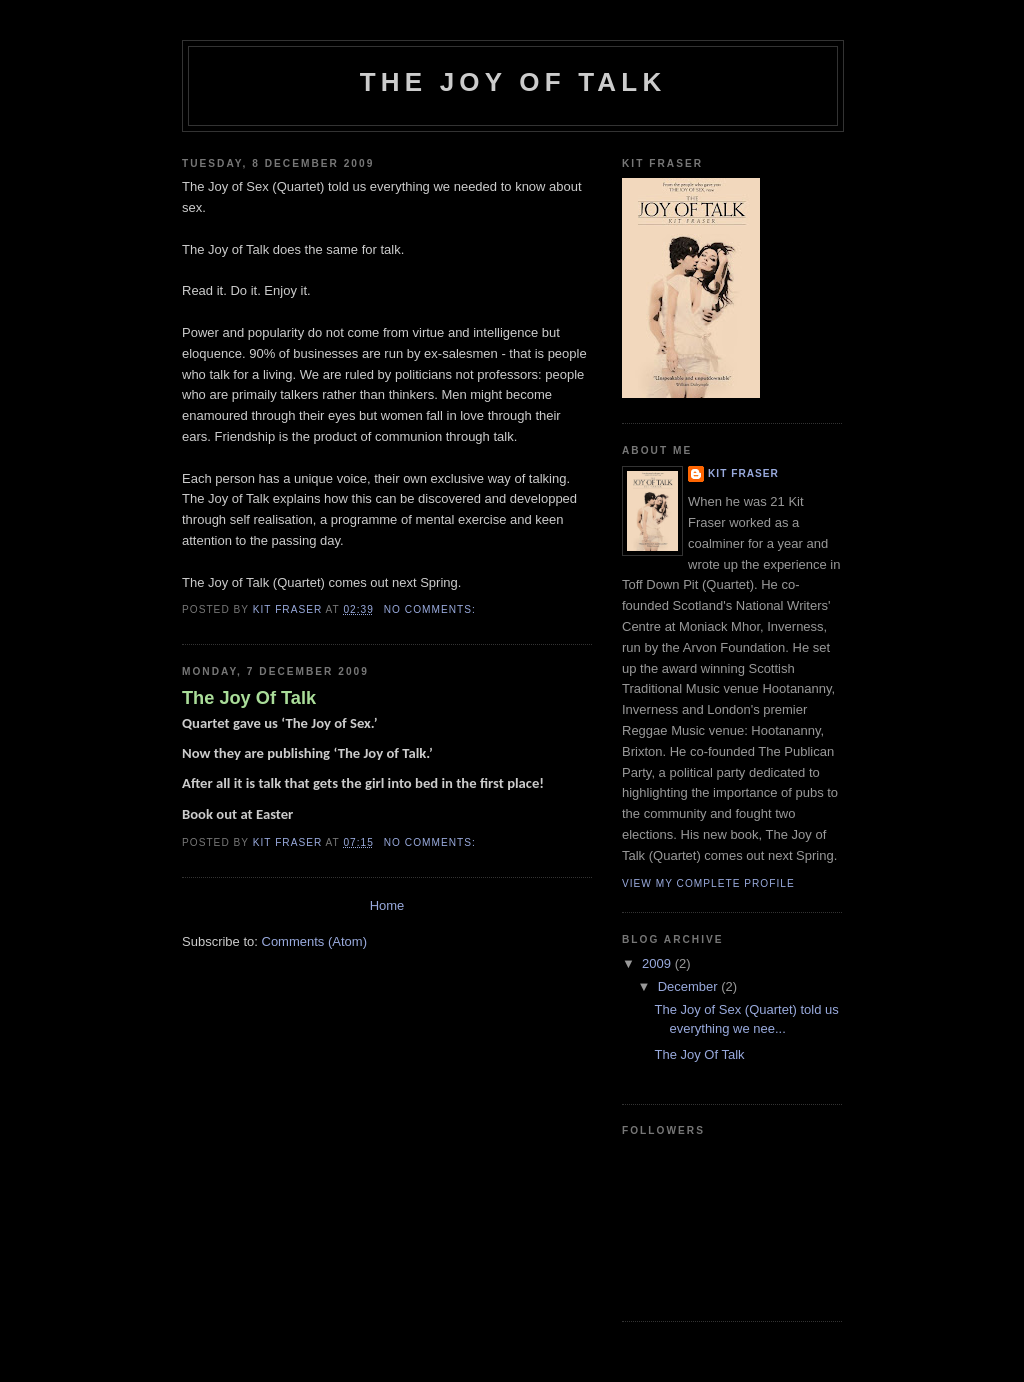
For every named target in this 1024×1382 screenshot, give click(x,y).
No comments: (432, 609)
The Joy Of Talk (249, 698)
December (690, 986)
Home (387, 905)
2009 (658, 963)
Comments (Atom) (314, 941)
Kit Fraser (743, 473)
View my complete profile (708, 883)
